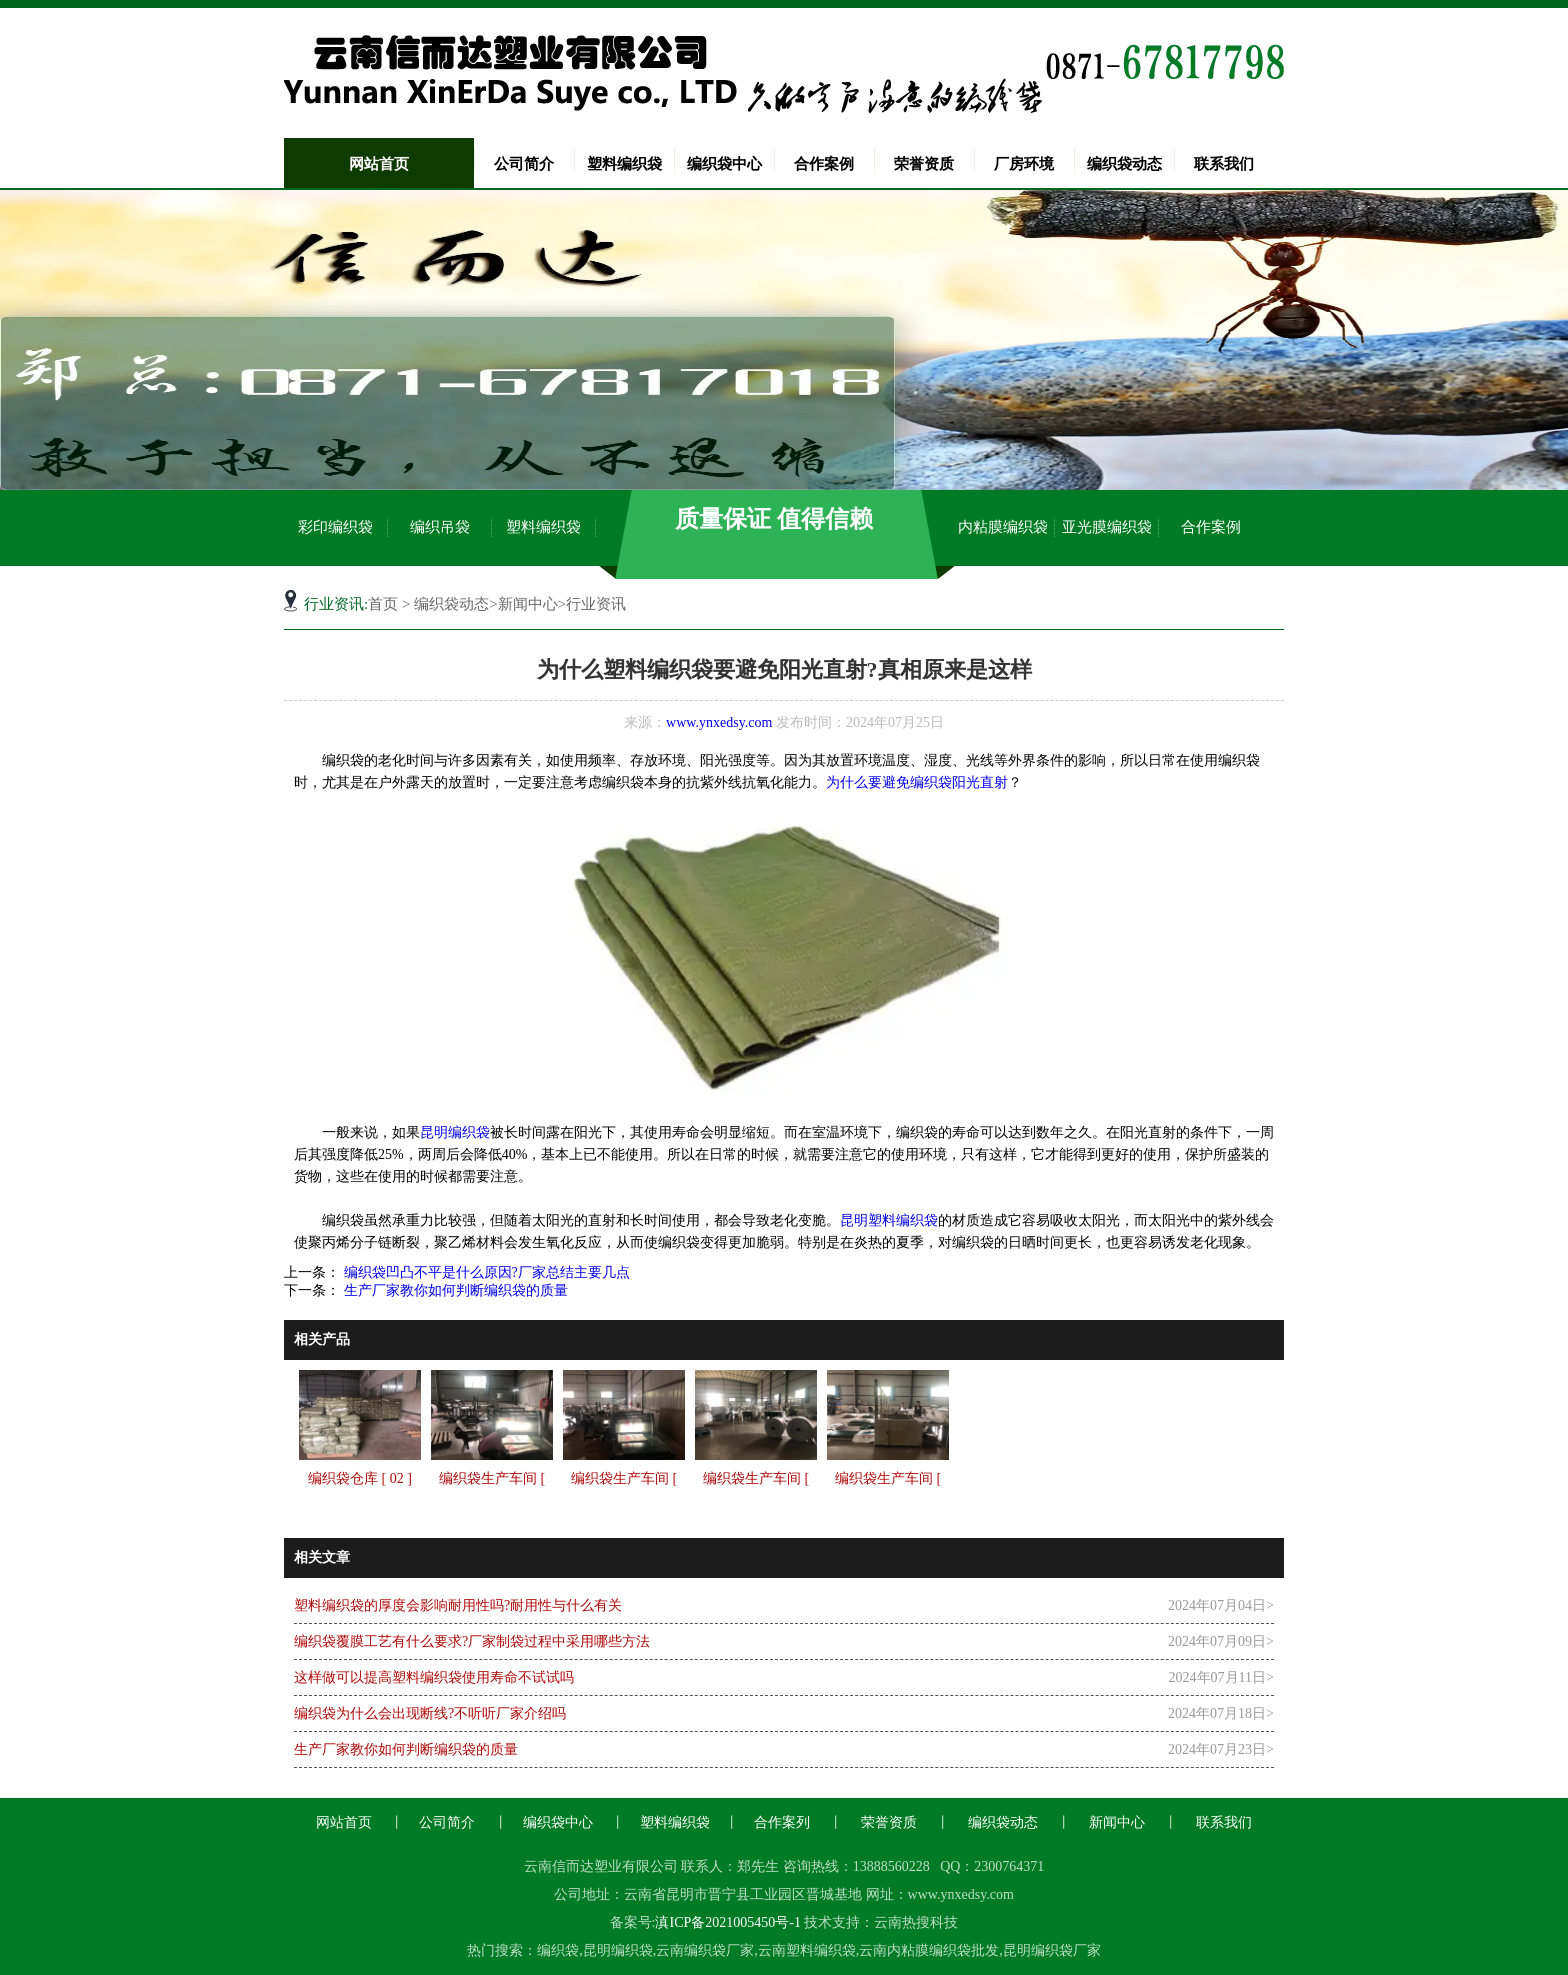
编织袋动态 (1124, 164)
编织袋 (558, 1950)
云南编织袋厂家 (705, 1950)
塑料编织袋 (624, 164)
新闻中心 (528, 604)
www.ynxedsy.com (719, 722)
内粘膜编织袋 (1003, 527)
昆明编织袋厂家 (1052, 1950)
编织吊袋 (440, 527)
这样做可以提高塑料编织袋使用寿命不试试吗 (434, 1677)
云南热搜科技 (916, 1922)
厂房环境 (1024, 164)
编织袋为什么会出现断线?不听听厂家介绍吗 (430, 1713)
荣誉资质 (924, 164)
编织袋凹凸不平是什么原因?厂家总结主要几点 (485, 1272)
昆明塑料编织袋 (889, 1220)
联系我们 (1224, 164)
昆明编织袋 (455, 1132)
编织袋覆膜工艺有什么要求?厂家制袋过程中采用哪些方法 (472, 1641)
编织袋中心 (724, 164)
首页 (383, 604)
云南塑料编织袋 (807, 1950)
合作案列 (782, 1822)
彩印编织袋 (335, 527)
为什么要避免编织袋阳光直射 (917, 782)
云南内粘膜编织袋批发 (929, 1950)
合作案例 (824, 164)
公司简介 (524, 164)
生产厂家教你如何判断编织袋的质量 (454, 1290)
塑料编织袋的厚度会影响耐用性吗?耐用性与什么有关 (458, 1605)
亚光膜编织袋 (1107, 527)
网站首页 (379, 164)
